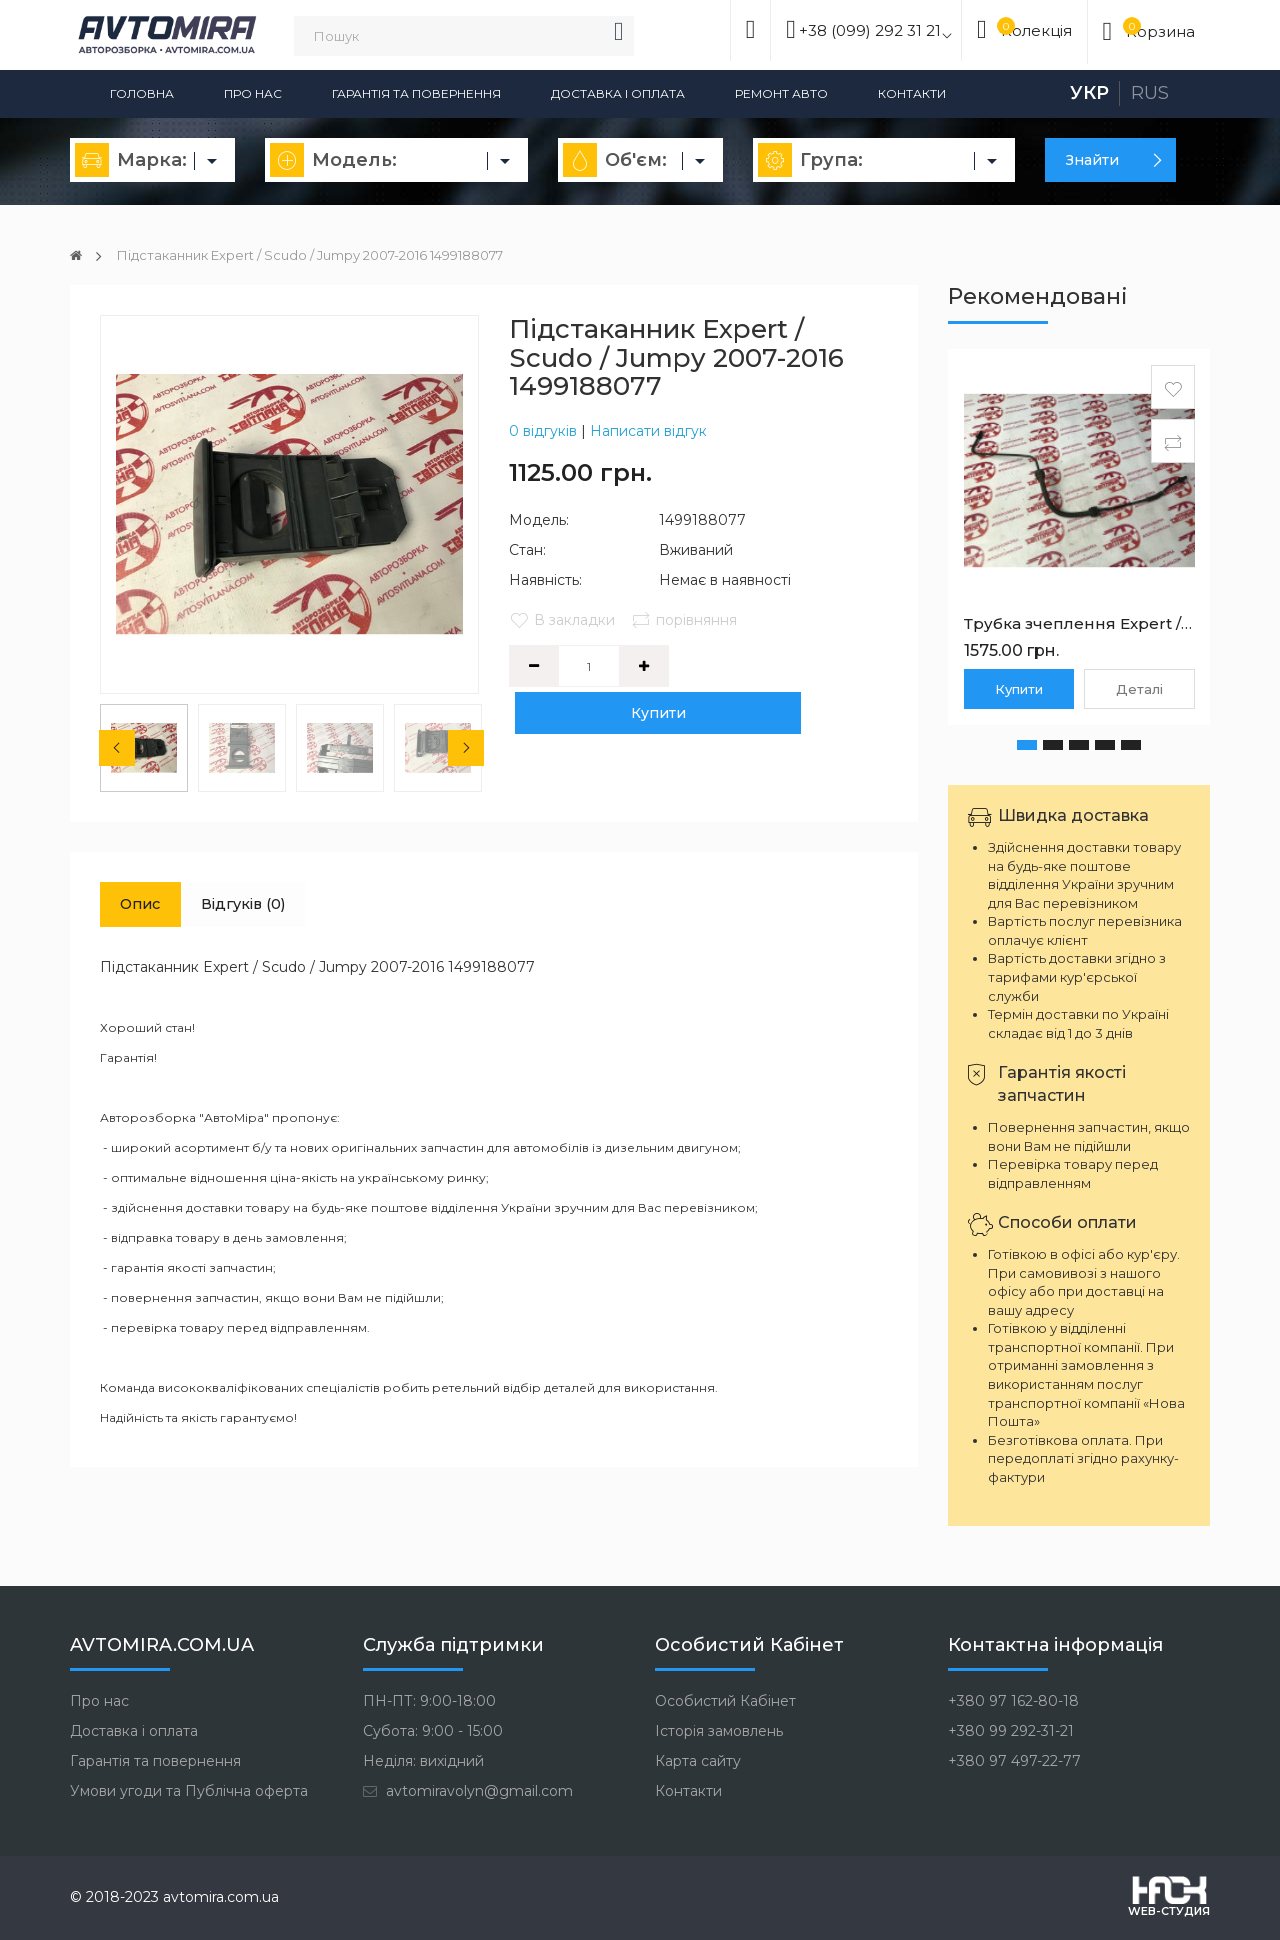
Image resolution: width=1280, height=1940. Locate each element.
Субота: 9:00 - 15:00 (433, 1731)
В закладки (562, 620)
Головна (142, 93)
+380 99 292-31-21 (1011, 1731)
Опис (147, 906)
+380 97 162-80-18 (1013, 1701)
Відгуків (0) (263, 906)
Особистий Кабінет (725, 1701)
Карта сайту (698, 1761)
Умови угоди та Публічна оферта (189, 1791)
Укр (1089, 93)
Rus (1150, 93)
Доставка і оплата (618, 93)
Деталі (1139, 689)
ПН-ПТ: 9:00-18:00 (429, 1701)
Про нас (253, 93)
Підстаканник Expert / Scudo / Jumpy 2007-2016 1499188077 (334, 255)
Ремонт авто (781, 93)
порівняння (687, 620)
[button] (1027, 745)
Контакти (912, 93)
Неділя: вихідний (423, 1761)
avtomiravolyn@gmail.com (468, 1791)
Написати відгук (648, 431)
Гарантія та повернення (416, 93)
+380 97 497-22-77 (1014, 1761)
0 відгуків (543, 431)
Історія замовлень (719, 1731)
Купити (783, 666)
